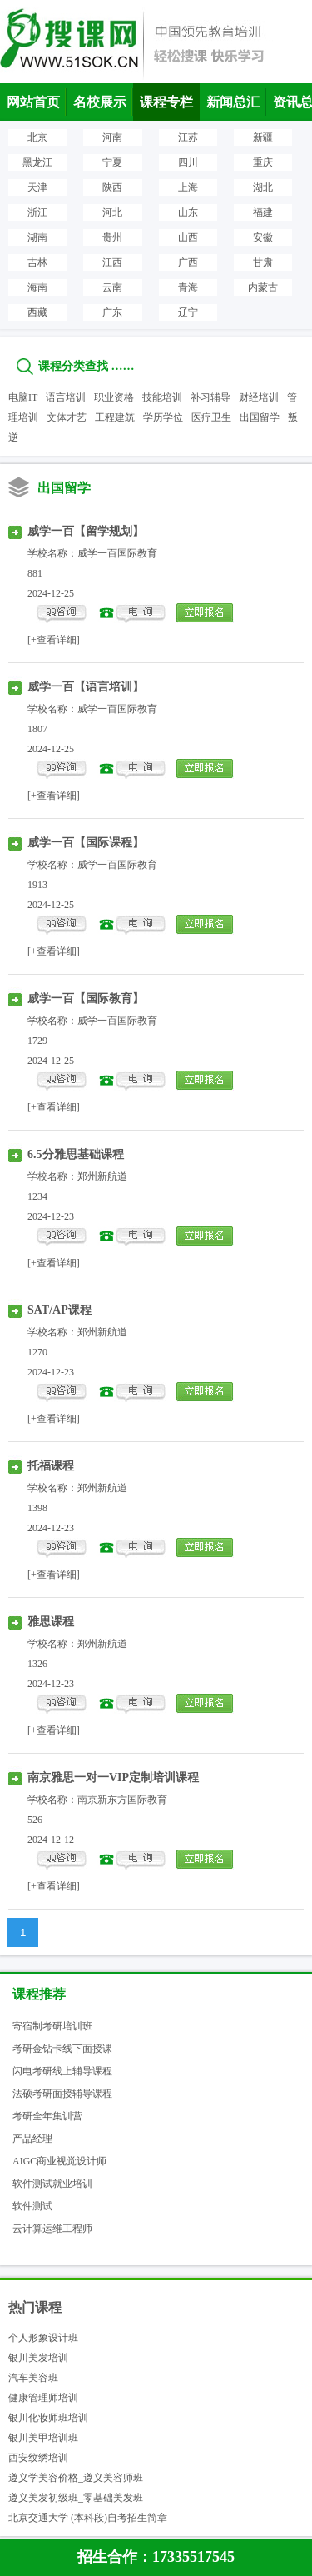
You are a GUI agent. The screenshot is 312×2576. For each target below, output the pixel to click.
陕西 (112, 187)
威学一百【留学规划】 (85, 531)
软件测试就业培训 (52, 2183)
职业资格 (114, 397)
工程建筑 (115, 417)
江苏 (188, 137)
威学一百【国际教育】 (85, 998)
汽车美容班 (33, 2378)
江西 (112, 262)
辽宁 (188, 312)
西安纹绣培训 (38, 2458)
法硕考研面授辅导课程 (62, 2093)
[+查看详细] (53, 640)
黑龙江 (37, 162)
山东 (188, 212)
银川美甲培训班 (43, 2438)
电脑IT (22, 397)
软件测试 (32, 2206)
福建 (263, 212)
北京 (37, 137)
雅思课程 (50, 1621)
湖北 (263, 187)
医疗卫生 (211, 417)
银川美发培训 (38, 2358)
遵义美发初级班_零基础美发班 (75, 2498)
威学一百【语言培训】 (85, 687)
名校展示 (99, 102)
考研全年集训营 (47, 2116)
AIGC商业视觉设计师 (59, 2161)
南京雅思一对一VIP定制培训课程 (113, 1777)
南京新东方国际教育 (122, 1799)
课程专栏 (166, 102)
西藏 (37, 312)
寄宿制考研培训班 (52, 2026)
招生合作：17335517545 (156, 2557)
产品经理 (32, 2138)
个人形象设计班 (43, 2338)
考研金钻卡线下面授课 (62, 2048)
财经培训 (259, 397)
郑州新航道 (102, 1176)
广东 (112, 312)
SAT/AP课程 (59, 1310)
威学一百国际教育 (117, 553)
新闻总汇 (233, 102)
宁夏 (112, 162)
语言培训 (66, 397)
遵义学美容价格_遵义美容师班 (75, 2478)
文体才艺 (67, 417)
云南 (112, 287)
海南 (37, 287)
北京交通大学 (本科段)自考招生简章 (87, 2518)
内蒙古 (263, 287)
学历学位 (163, 417)
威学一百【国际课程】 (85, 842)
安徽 (263, 237)
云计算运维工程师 (52, 2228)
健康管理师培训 (43, 2398)
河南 (112, 137)
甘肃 (263, 262)
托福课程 (50, 1466)
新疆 (263, 137)
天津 (37, 187)
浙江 (37, 212)
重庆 (263, 162)
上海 (188, 187)
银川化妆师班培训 (48, 2418)
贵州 (112, 237)
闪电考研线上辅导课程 (62, 2071)
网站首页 (33, 102)
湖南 (37, 237)
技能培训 (162, 397)
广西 (188, 262)
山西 (188, 237)
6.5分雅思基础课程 (75, 1154)
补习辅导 (210, 397)
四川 (188, 162)
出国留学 (260, 417)
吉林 (37, 262)
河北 (112, 212)
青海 (188, 287)
